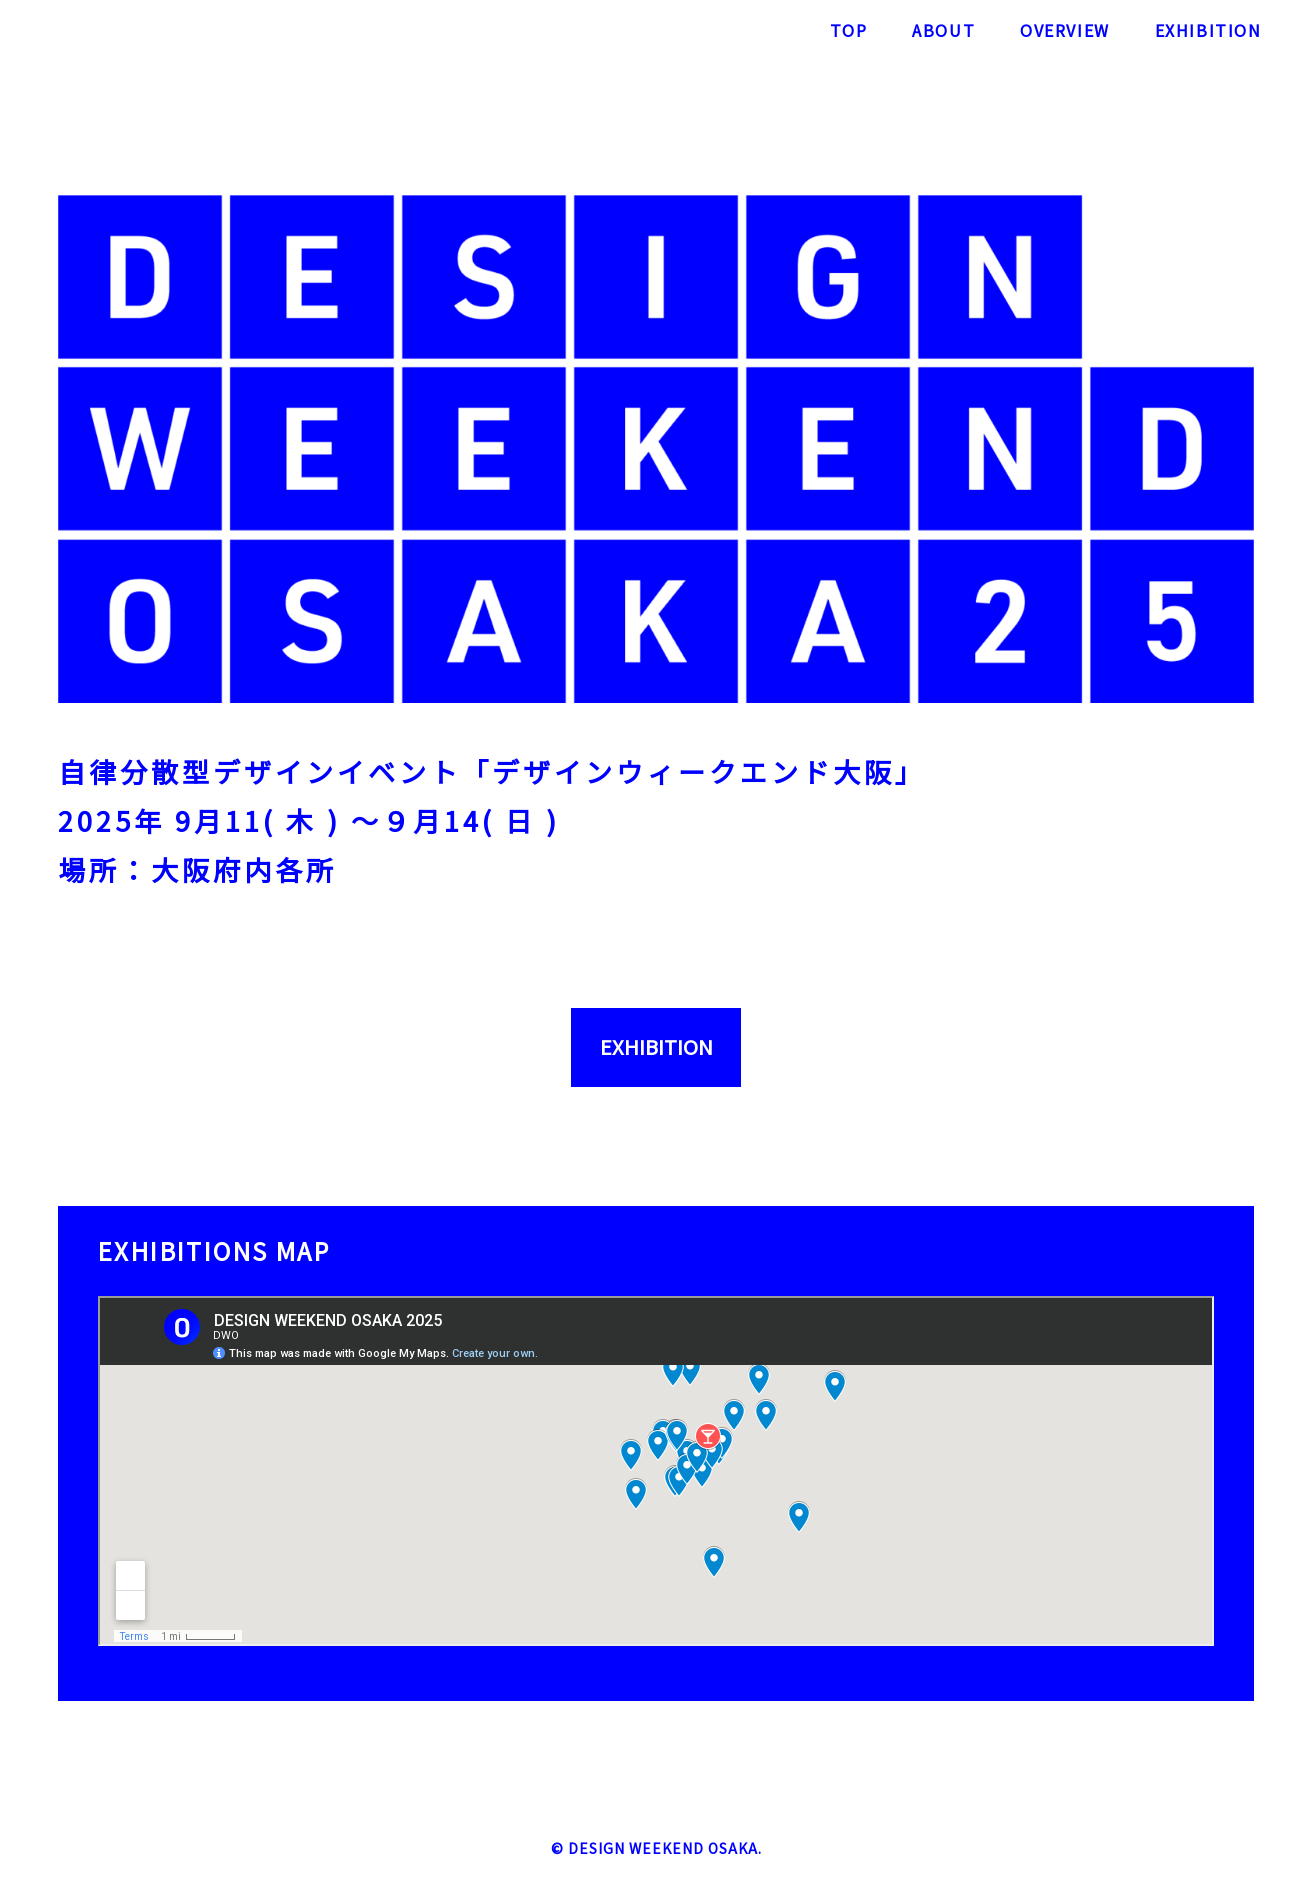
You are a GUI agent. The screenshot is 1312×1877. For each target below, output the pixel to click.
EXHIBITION (656, 1046)
